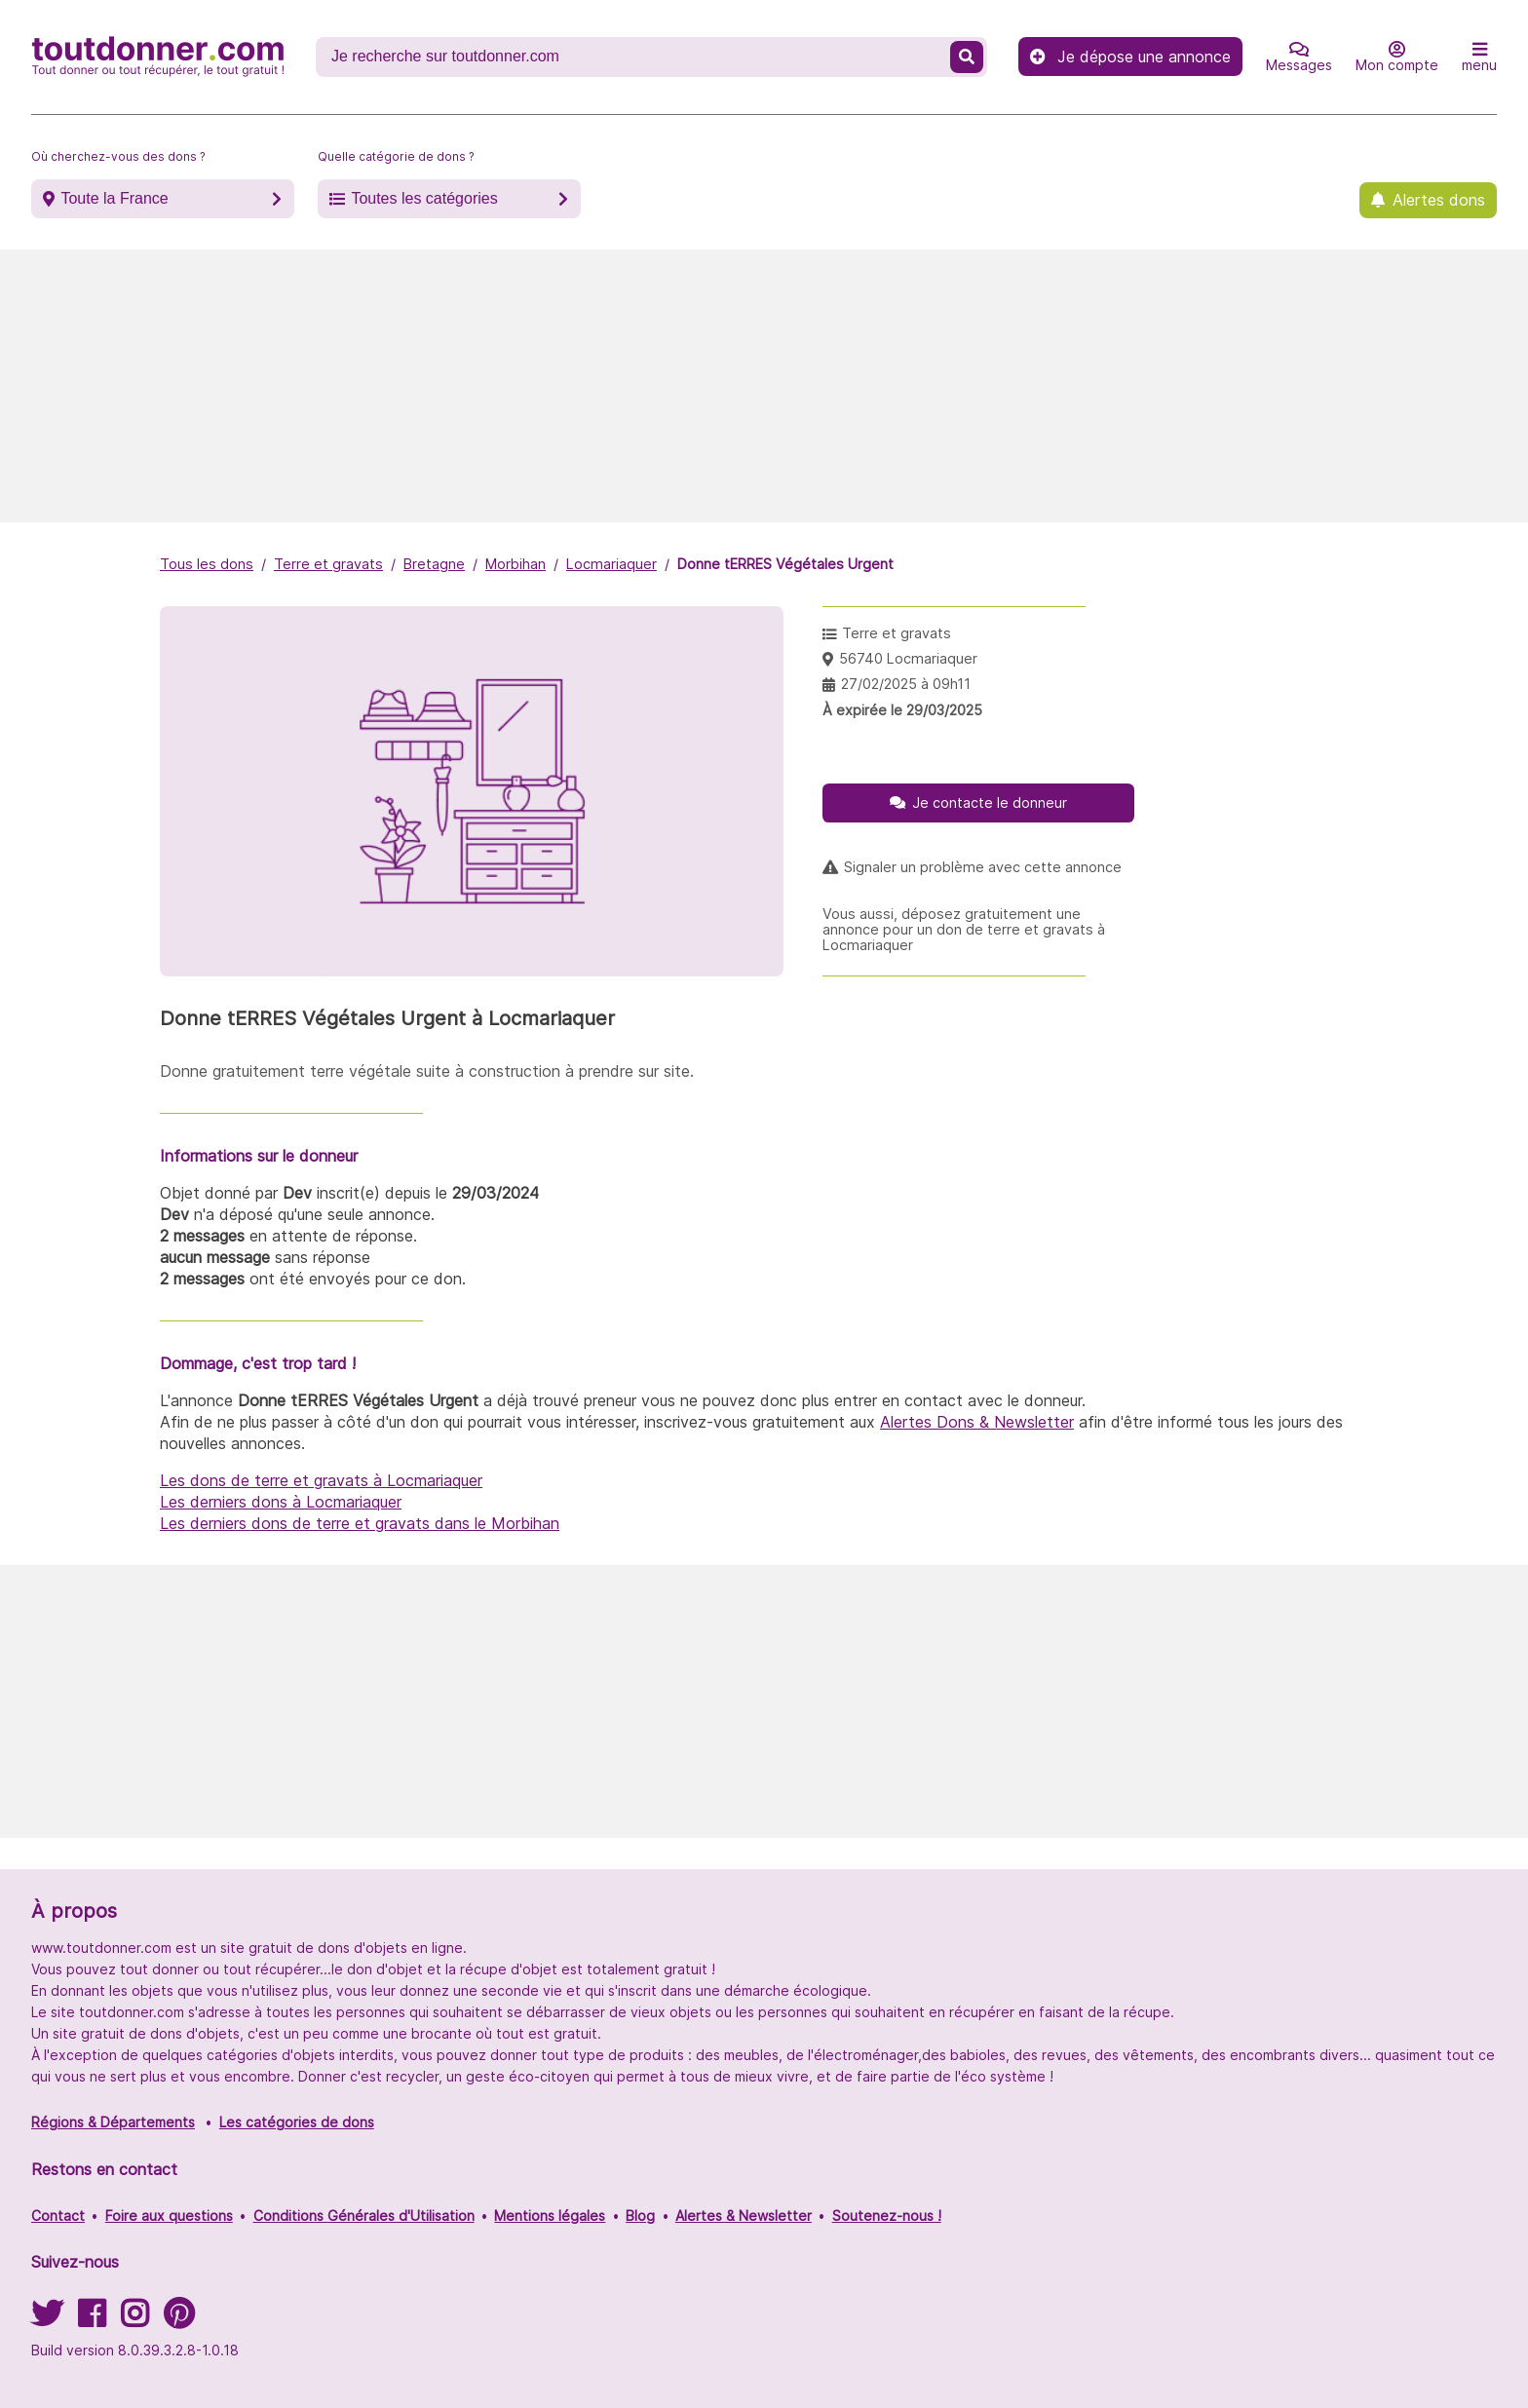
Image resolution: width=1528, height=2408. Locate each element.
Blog (640, 2215)
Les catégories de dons (296, 2122)
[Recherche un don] (635, 56)
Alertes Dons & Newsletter (977, 1422)
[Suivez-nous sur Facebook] (91, 2320)
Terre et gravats (328, 563)
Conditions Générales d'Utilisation (364, 2215)
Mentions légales (549, 2215)
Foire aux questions (169, 2215)
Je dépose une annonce (1130, 56)
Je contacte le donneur (989, 802)
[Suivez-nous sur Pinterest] (179, 2320)
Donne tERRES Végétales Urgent (785, 563)
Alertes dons (1439, 200)
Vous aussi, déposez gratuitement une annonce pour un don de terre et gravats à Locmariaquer (963, 929)
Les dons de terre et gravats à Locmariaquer (321, 1480)
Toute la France (114, 198)
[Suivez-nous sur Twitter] (46, 2320)
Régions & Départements (113, 2122)
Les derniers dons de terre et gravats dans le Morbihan (359, 1523)
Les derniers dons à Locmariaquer (280, 1501)
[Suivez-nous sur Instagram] (134, 2320)
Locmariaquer (611, 563)
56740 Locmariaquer (908, 658)
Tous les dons (206, 563)
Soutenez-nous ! (886, 2215)
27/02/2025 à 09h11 (906, 683)
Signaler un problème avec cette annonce (983, 867)
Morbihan (515, 563)
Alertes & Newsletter (743, 2215)
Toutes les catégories (424, 198)
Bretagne (434, 563)
